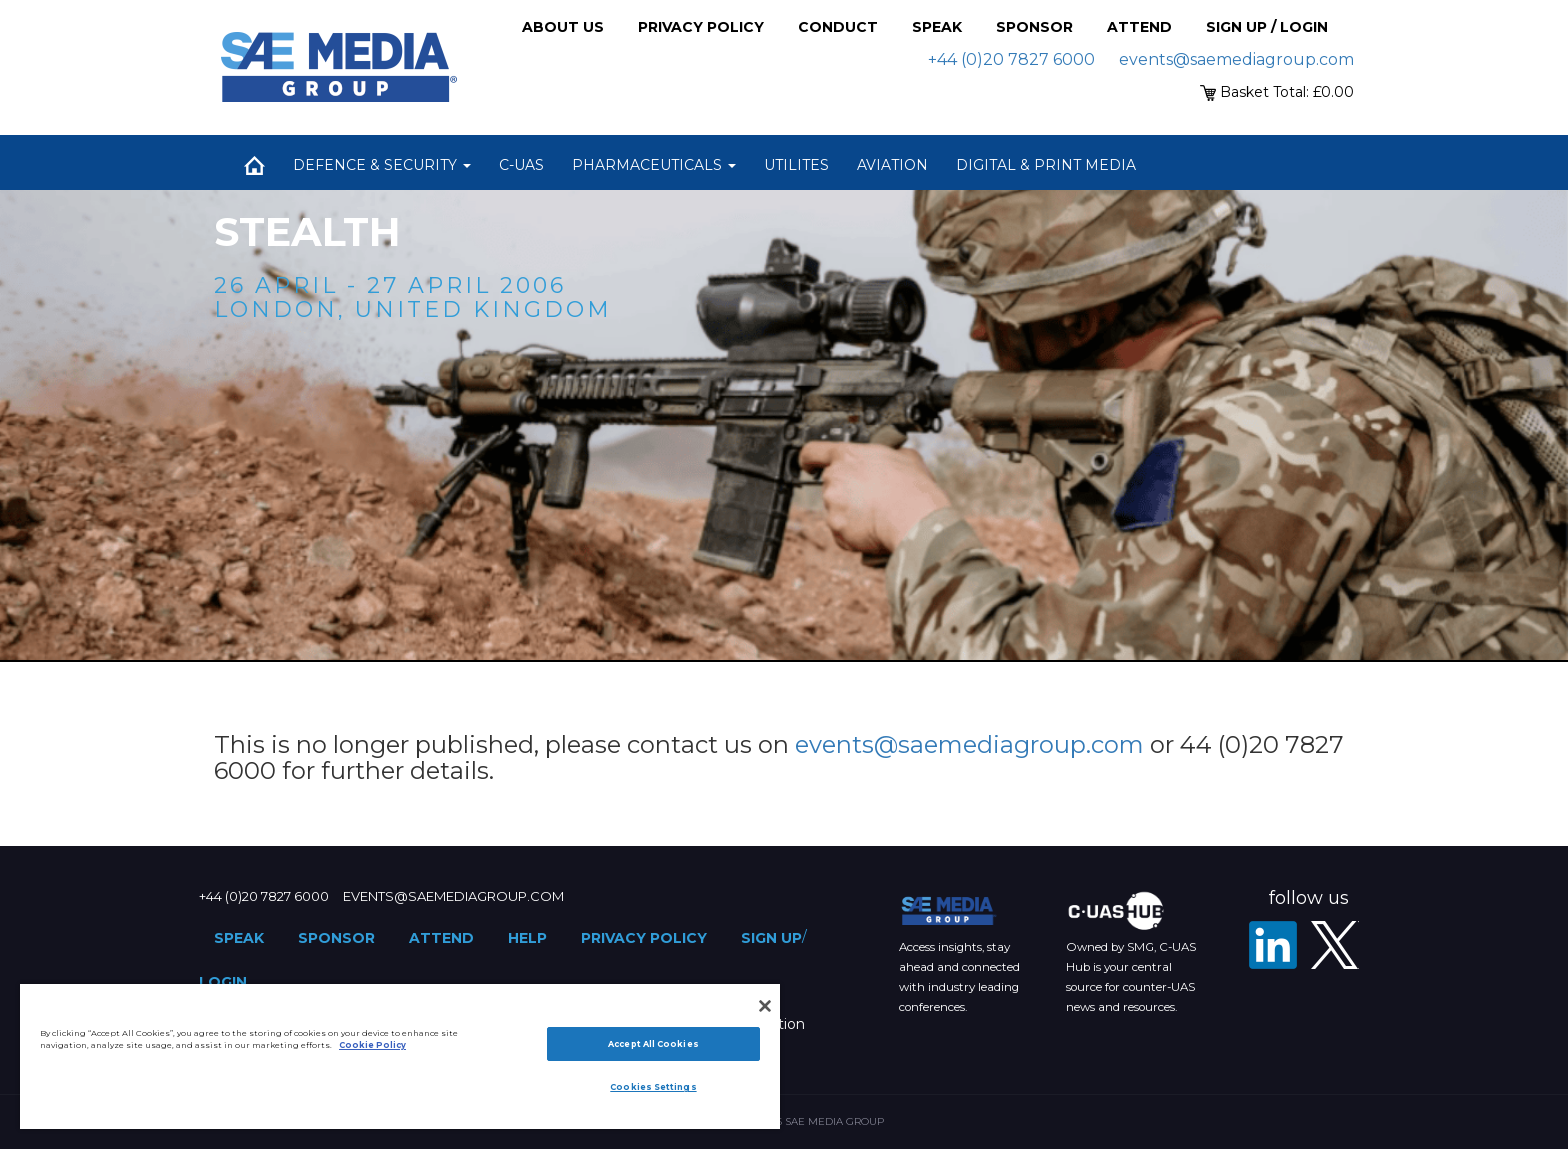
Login (223, 982)
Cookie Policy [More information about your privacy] (372, 1045)
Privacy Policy (701, 27)
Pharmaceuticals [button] (654, 165)
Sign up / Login (1267, 27)
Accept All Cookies (653, 1044)
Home (254, 165)
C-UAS (521, 165)
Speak (937, 27)
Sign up (771, 938)
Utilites (796, 165)
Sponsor (1034, 27)
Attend (1139, 27)
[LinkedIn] (1273, 945)
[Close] (765, 1006)
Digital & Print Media (1046, 165)
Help (527, 938)
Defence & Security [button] (382, 165)
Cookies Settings (653, 1087)
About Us (563, 27)
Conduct (838, 27)
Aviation (892, 165)
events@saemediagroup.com (1236, 59)
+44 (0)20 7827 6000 (1011, 59)
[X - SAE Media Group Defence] (1335, 945)
